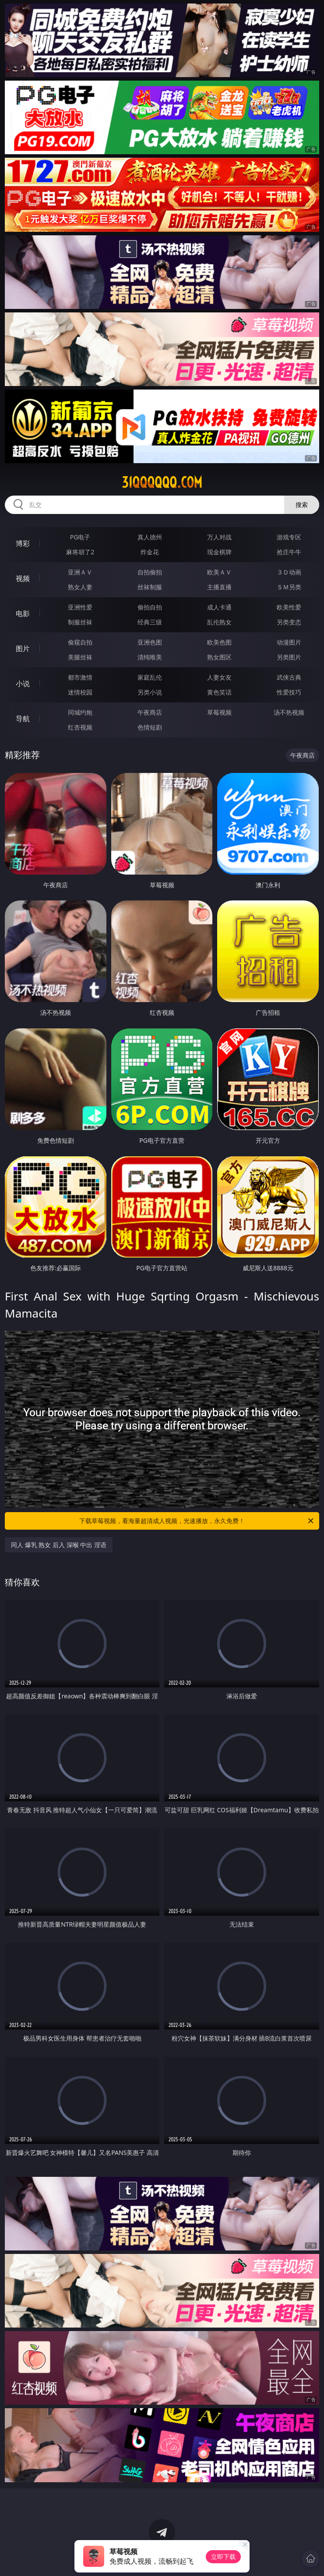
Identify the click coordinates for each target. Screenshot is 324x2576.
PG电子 (80, 537)
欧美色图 (219, 642)
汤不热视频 (289, 712)
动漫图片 (289, 642)
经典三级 (149, 622)
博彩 (23, 543)
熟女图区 (219, 657)
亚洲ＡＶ (80, 572)
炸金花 (150, 552)
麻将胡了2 (80, 552)
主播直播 (219, 587)
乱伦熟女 (219, 622)
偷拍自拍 (149, 607)
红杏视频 (80, 727)
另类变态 (289, 622)
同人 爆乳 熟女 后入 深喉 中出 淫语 (58, 1545)
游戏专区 (289, 537)
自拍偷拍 (149, 572)
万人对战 (219, 537)
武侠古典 (289, 677)
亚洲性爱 (80, 607)
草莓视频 (219, 712)
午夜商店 (149, 712)
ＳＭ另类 (289, 587)
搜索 (302, 504)
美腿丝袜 (80, 657)
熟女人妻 (80, 587)
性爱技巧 (289, 692)
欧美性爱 (289, 607)
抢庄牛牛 (289, 552)
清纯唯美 (149, 657)
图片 (23, 648)
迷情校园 (80, 692)
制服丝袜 (80, 622)
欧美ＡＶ (219, 572)
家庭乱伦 (149, 677)
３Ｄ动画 (289, 572)
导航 (23, 718)
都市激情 (80, 677)
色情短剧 (149, 727)
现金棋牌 (219, 552)
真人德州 (149, 537)
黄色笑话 (219, 692)
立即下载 (223, 2556)
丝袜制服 (149, 587)
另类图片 (289, 657)
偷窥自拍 (80, 642)
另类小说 (149, 692)
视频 (23, 578)
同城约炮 (80, 712)
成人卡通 (219, 607)
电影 (23, 613)
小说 (23, 683)
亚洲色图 (149, 642)
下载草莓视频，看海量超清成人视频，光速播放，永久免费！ (197, 1521)
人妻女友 (219, 677)
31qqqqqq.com (162, 482)
